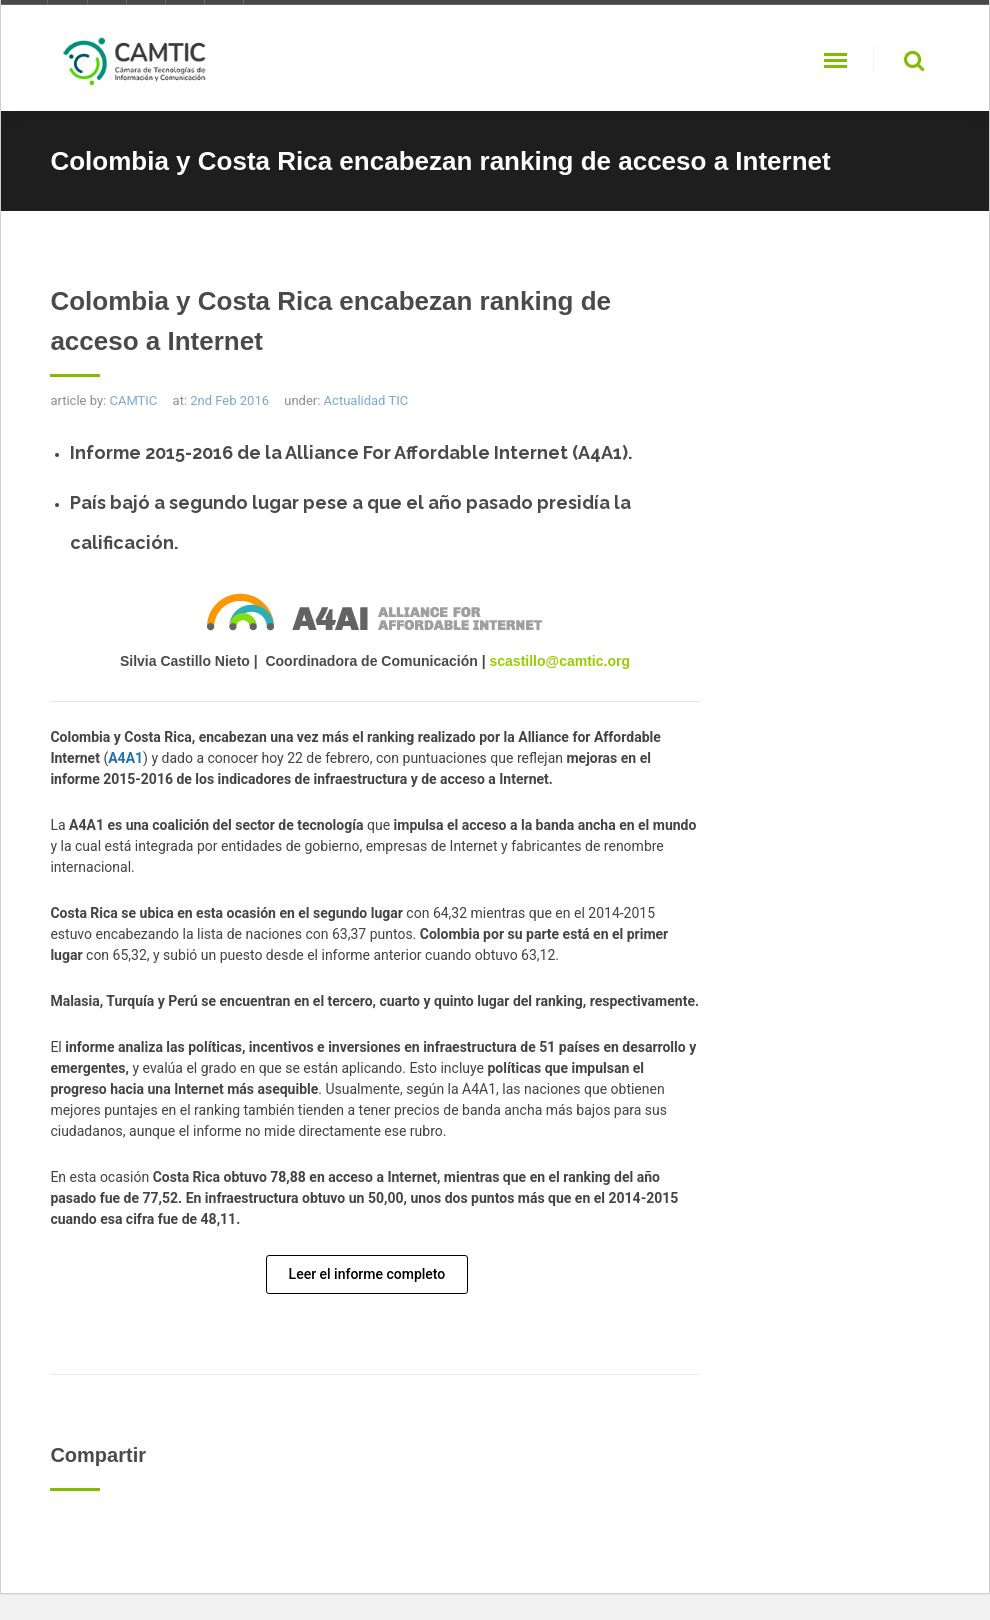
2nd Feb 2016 (229, 400)
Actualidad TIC (366, 400)
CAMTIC (133, 400)
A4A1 (125, 758)
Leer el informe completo (367, 1274)
